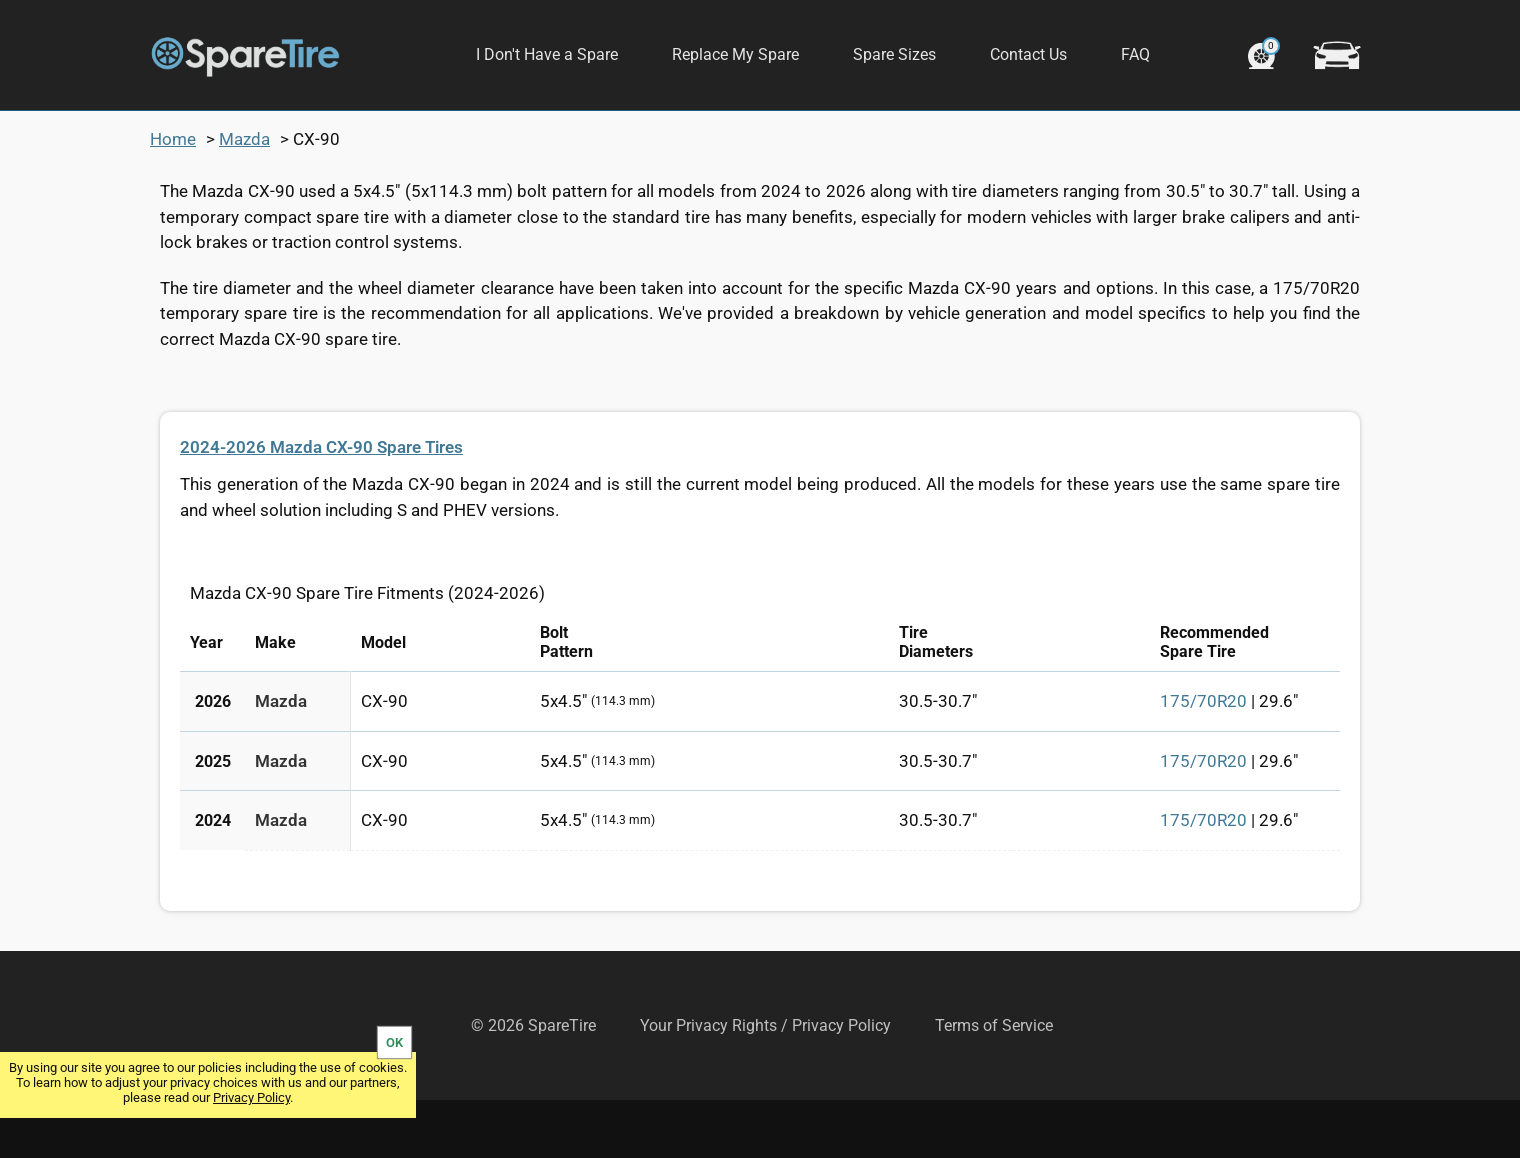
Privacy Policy (251, 1097)
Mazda (244, 197)
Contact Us (1028, 54)
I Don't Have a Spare (547, 54)
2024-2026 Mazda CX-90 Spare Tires (321, 505)
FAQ (1135, 54)
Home (173, 197)
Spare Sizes (894, 54)
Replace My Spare (735, 54)
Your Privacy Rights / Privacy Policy (765, 1083)
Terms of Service (994, 1083)
